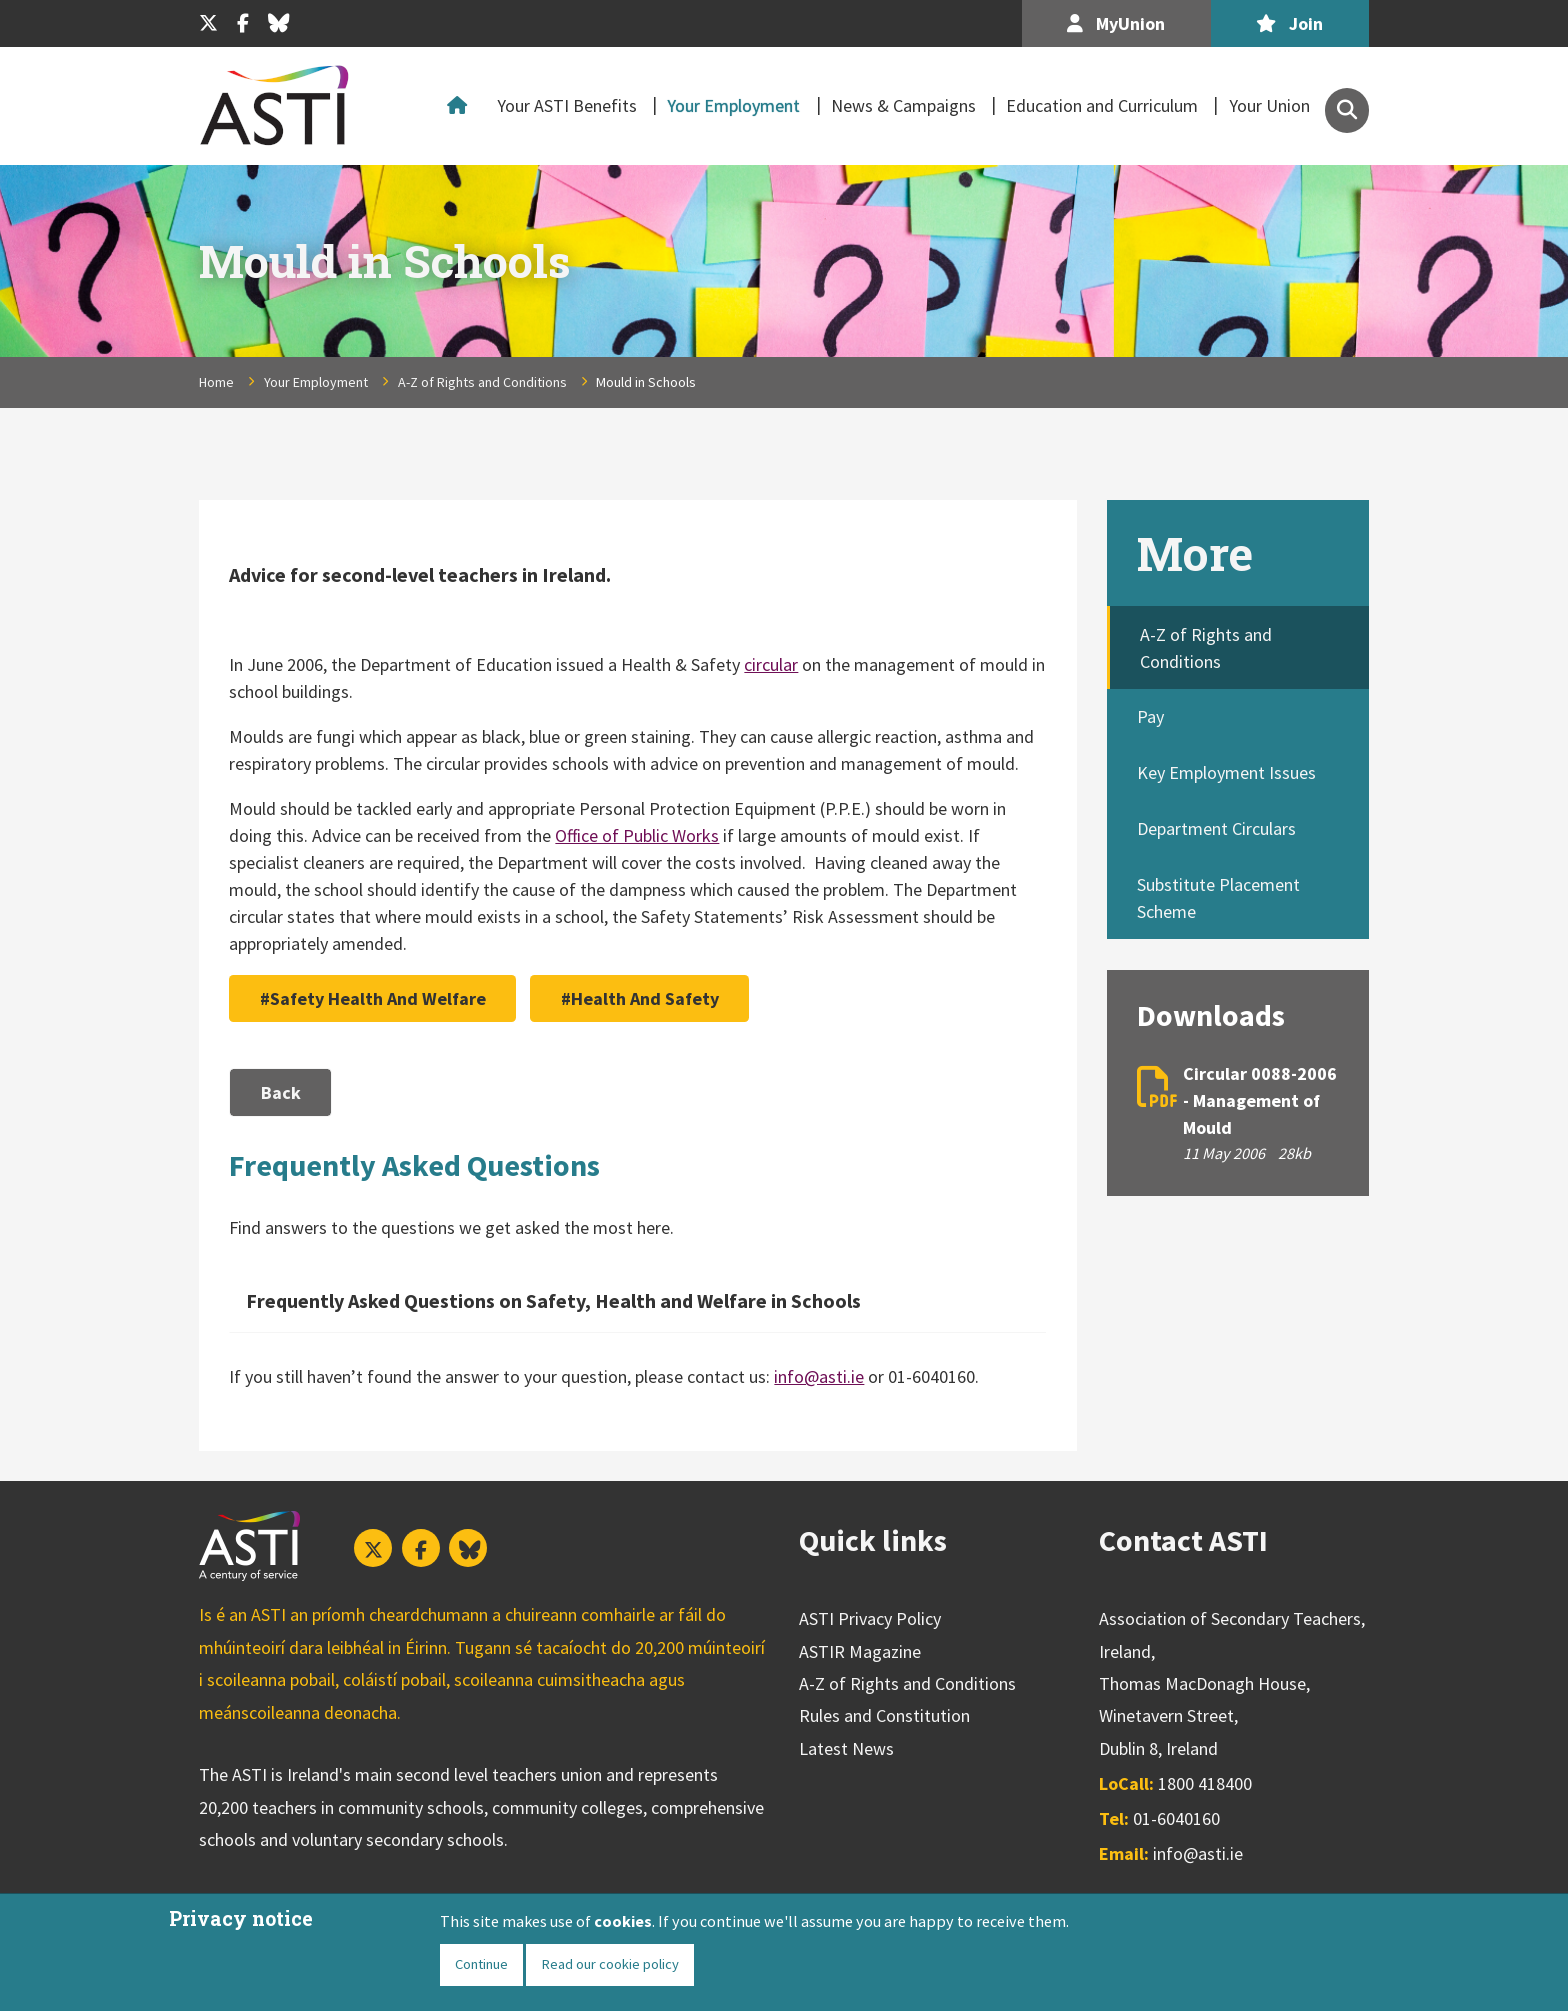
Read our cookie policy (610, 1964)
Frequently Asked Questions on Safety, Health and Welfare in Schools (553, 1300)
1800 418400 (1205, 1783)
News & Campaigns (903, 105)
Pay (1150, 716)
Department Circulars (1216, 828)
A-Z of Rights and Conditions (482, 382)
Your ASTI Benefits (567, 105)
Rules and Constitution (884, 1715)
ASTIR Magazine (860, 1651)
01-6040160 (1176, 1818)
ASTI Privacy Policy (870, 1618)
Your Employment (733, 105)
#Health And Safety (640, 998)
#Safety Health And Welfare (373, 998)
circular (771, 664)
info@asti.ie (819, 1376)
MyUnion (1116, 23)
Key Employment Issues (1226, 772)
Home (462, 106)
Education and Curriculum (1102, 105)
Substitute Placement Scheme (1218, 898)
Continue (481, 1964)
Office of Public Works (637, 835)
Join (1289, 23)
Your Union (1269, 105)
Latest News (846, 1748)
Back (281, 1092)
